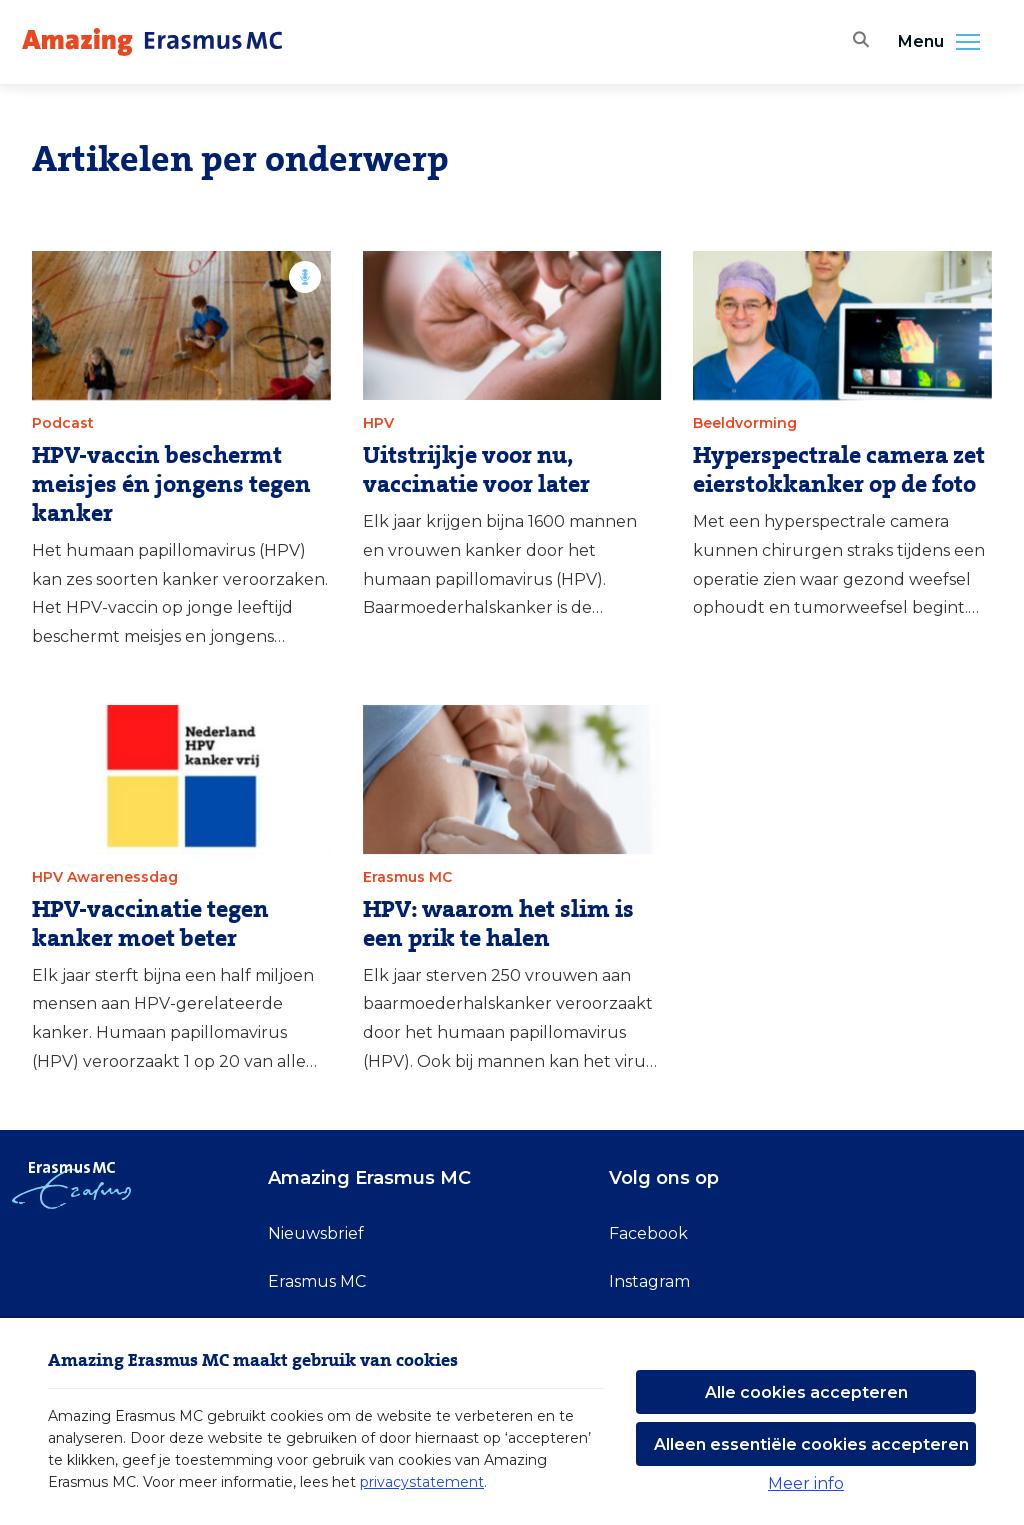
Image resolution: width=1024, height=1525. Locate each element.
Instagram (649, 1281)
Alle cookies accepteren (806, 1392)
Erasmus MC (317, 1281)
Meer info (806, 1483)
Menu (945, 42)
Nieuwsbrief (316, 1233)
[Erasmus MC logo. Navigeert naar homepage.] (152, 42)
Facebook (648, 1233)
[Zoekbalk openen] (857, 42)
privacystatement (422, 1482)
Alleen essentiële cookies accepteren (811, 1444)
